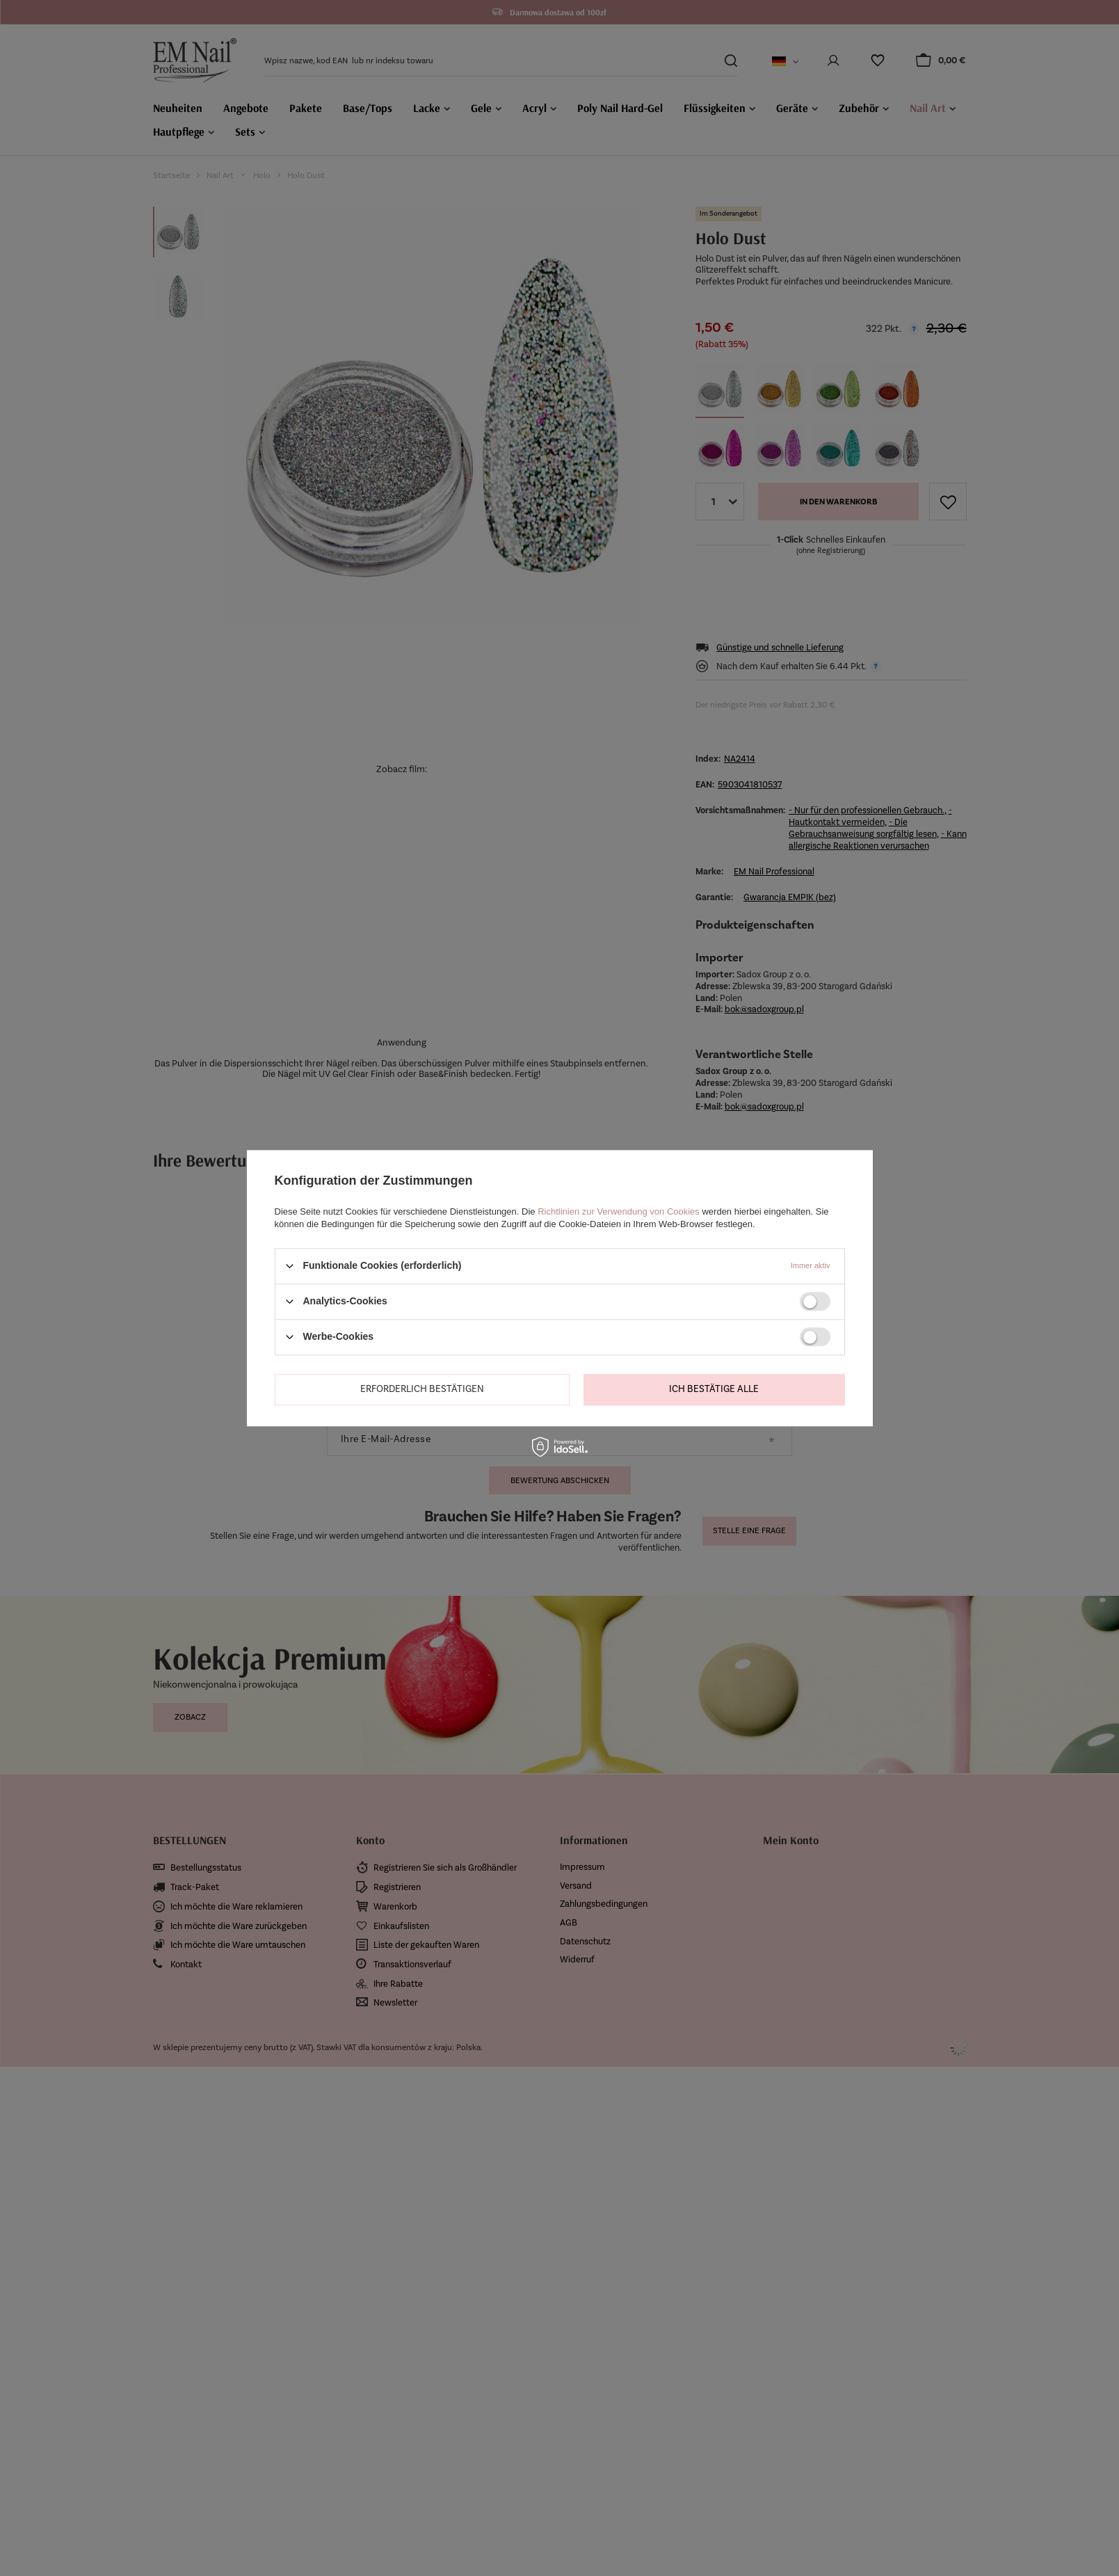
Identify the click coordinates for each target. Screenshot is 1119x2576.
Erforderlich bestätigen (422, 1389)
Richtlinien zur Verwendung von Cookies (619, 1211)
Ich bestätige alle (714, 1389)
